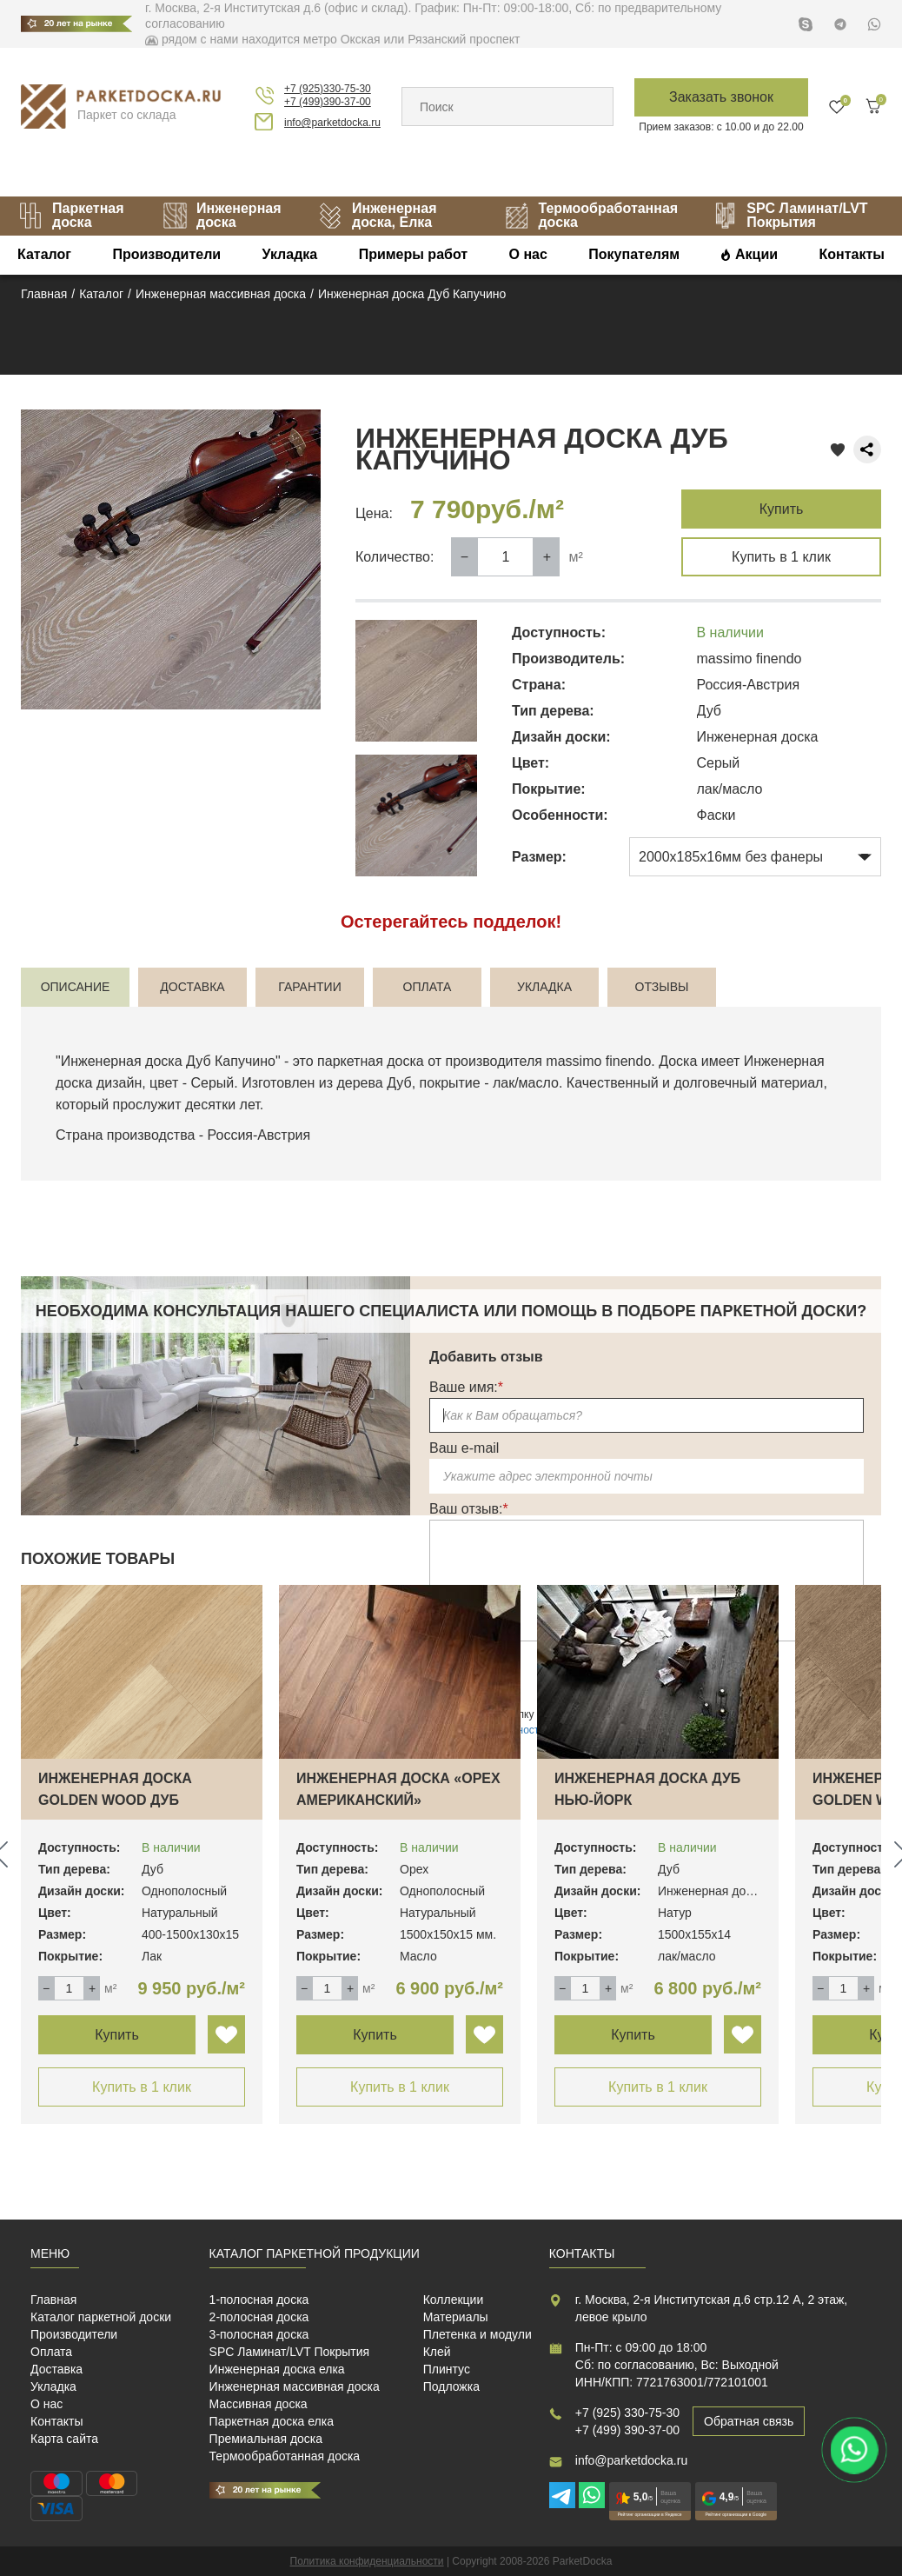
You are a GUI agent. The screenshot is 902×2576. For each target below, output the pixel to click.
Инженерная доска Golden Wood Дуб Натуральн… (115, 1800)
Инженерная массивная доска (294, 2386)
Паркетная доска (70, 215)
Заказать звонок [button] (721, 97)
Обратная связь (748, 2421)
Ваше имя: (466, 1387)
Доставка (56, 2369)
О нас (528, 254)
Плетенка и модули (477, 2334)
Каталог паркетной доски (100, 2317)
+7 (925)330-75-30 (327, 89)
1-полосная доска (259, 2299)
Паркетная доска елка (271, 2421)
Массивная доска (258, 2404)
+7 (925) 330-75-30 (627, 2413)
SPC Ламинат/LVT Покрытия (289, 2352)
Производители (166, 254)
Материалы (455, 2317)
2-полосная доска (259, 2317)
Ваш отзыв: (468, 1508)
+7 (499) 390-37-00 (627, 2430)
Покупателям (634, 254)
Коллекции (453, 2299)
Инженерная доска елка (277, 2369)
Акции (756, 254)
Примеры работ (413, 254)
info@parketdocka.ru (332, 122)
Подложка (451, 2386)
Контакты (852, 254)
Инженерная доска (221, 215)
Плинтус (446, 2369)
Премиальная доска (266, 2439)
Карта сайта (64, 2439)
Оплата (51, 2352)
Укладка (290, 254)
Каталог (44, 254)
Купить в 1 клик (781, 556)
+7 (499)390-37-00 (327, 102)
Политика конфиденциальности (367, 2561)
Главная (53, 2299)
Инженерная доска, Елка (376, 215)
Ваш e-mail (464, 1448)
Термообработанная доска (591, 215)
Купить (781, 509)
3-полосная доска (259, 2334)
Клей (437, 2352)
